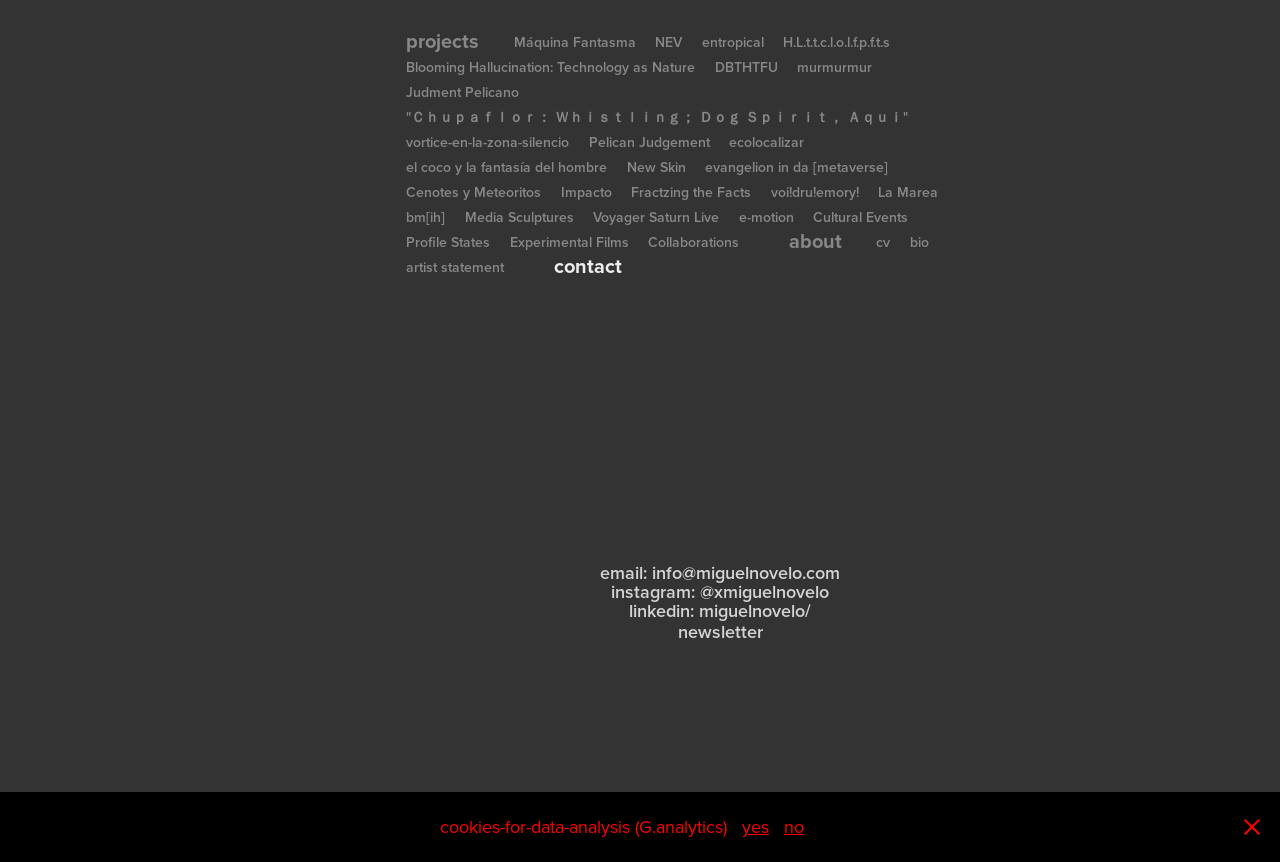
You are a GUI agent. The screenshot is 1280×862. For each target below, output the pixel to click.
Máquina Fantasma (575, 42)
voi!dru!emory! (815, 192)
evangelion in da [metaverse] (796, 167)
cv (883, 242)
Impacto (586, 192)
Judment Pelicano (462, 92)
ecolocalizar (766, 142)
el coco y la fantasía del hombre (506, 167)
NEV (668, 42)
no (794, 826)
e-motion (766, 217)
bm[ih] (425, 217)
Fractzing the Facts (691, 192)
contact (588, 265)
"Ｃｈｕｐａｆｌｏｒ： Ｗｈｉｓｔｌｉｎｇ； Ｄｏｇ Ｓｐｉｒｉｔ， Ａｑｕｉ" (657, 117)
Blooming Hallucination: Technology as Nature (550, 67)
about (815, 240)
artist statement (455, 267)
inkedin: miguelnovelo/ (722, 610)
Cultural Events (860, 217)
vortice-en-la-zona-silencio (487, 142)
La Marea (908, 192)
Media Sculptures (519, 217)
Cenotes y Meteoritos (473, 192)
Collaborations (693, 242)
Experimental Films (569, 242)
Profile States (448, 242)
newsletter (720, 631)
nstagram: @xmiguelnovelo (722, 591)
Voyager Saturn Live (656, 217)
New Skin (656, 167)
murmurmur (834, 67)
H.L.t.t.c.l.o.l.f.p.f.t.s (836, 42)
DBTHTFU (746, 67)
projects (442, 40)
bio (919, 242)
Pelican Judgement (649, 142)
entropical (733, 42)
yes (755, 826)
